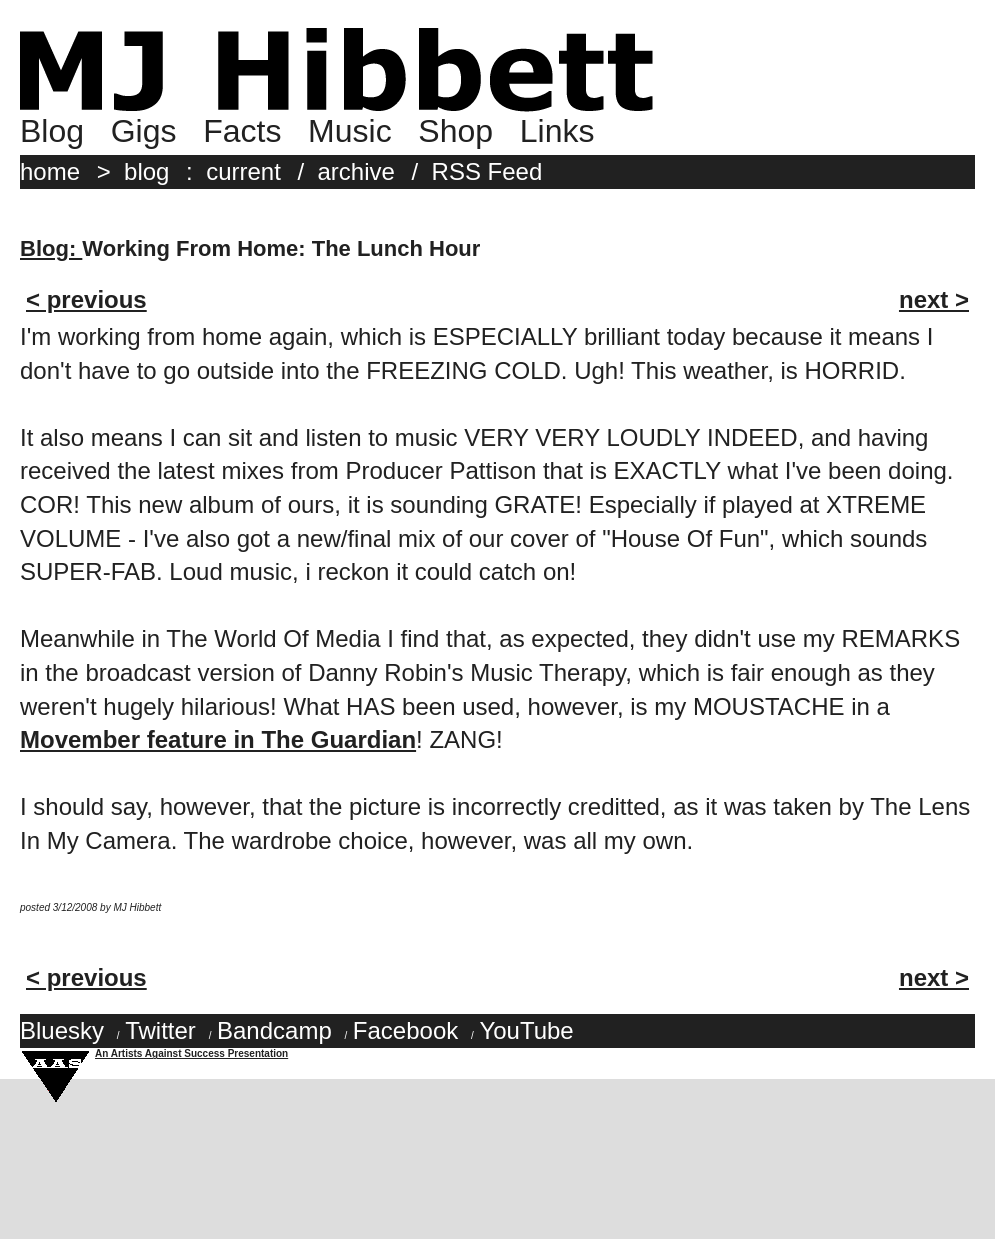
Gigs (144, 131)
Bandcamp (274, 1030)
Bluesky (62, 1030)
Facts (242, 131)
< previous (86, 299)
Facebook (405, 1030)
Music (350, 131)
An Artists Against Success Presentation (191, 1053)
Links (557, 131)
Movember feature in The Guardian (218, 739)
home (50, 171)
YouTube (526, 1030)
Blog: (51, 248)
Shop (455, 131)
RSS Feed (487, 171)
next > (934, 299)
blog (146, 171)
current (243, 171)
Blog (52, 131)
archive (356, 171)
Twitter (160, 1030)
